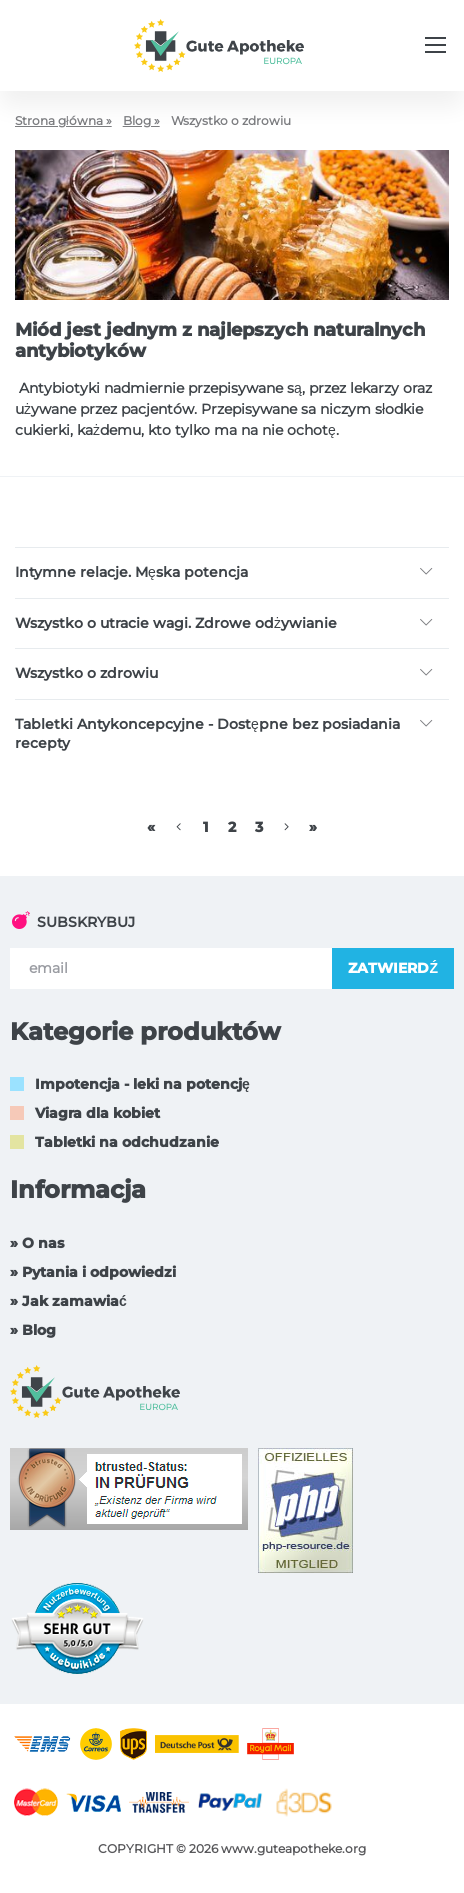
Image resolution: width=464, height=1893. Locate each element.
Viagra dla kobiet (97, 1113)
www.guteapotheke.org (293, 1848)
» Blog (33, 1330)
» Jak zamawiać (68, 1301)
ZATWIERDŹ (393, 968)
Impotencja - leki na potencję (142, 1084)
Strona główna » (63, 120)
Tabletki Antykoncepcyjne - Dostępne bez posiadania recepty (207, 734)
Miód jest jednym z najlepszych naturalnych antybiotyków (220, 341)
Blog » (141, 120)
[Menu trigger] (435, 45)
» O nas (37, 1243)
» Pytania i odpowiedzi (93, 1272)
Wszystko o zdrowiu (86, 673)
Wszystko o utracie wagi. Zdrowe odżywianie (176, 623)
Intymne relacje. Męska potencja (131, 572)
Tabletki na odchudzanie (127, 1142)
